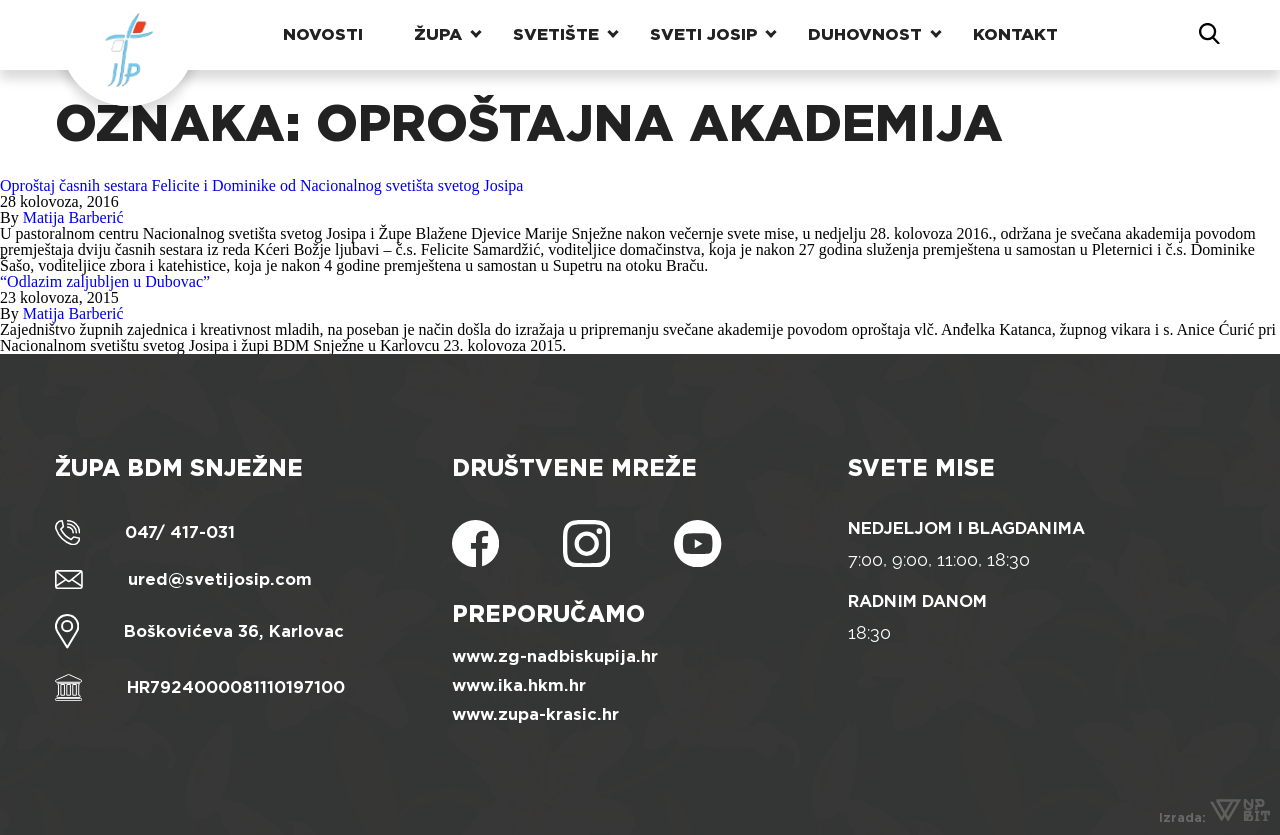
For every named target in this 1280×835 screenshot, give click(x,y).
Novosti (323, 34)
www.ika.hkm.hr (519, 685)
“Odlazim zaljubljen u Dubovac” (105, 281)
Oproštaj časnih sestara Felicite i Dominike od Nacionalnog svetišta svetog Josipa (261, 185)
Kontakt (1015, 34)
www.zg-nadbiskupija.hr (555, 656)
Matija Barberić (73, 217)
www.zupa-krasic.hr (535, 714)
